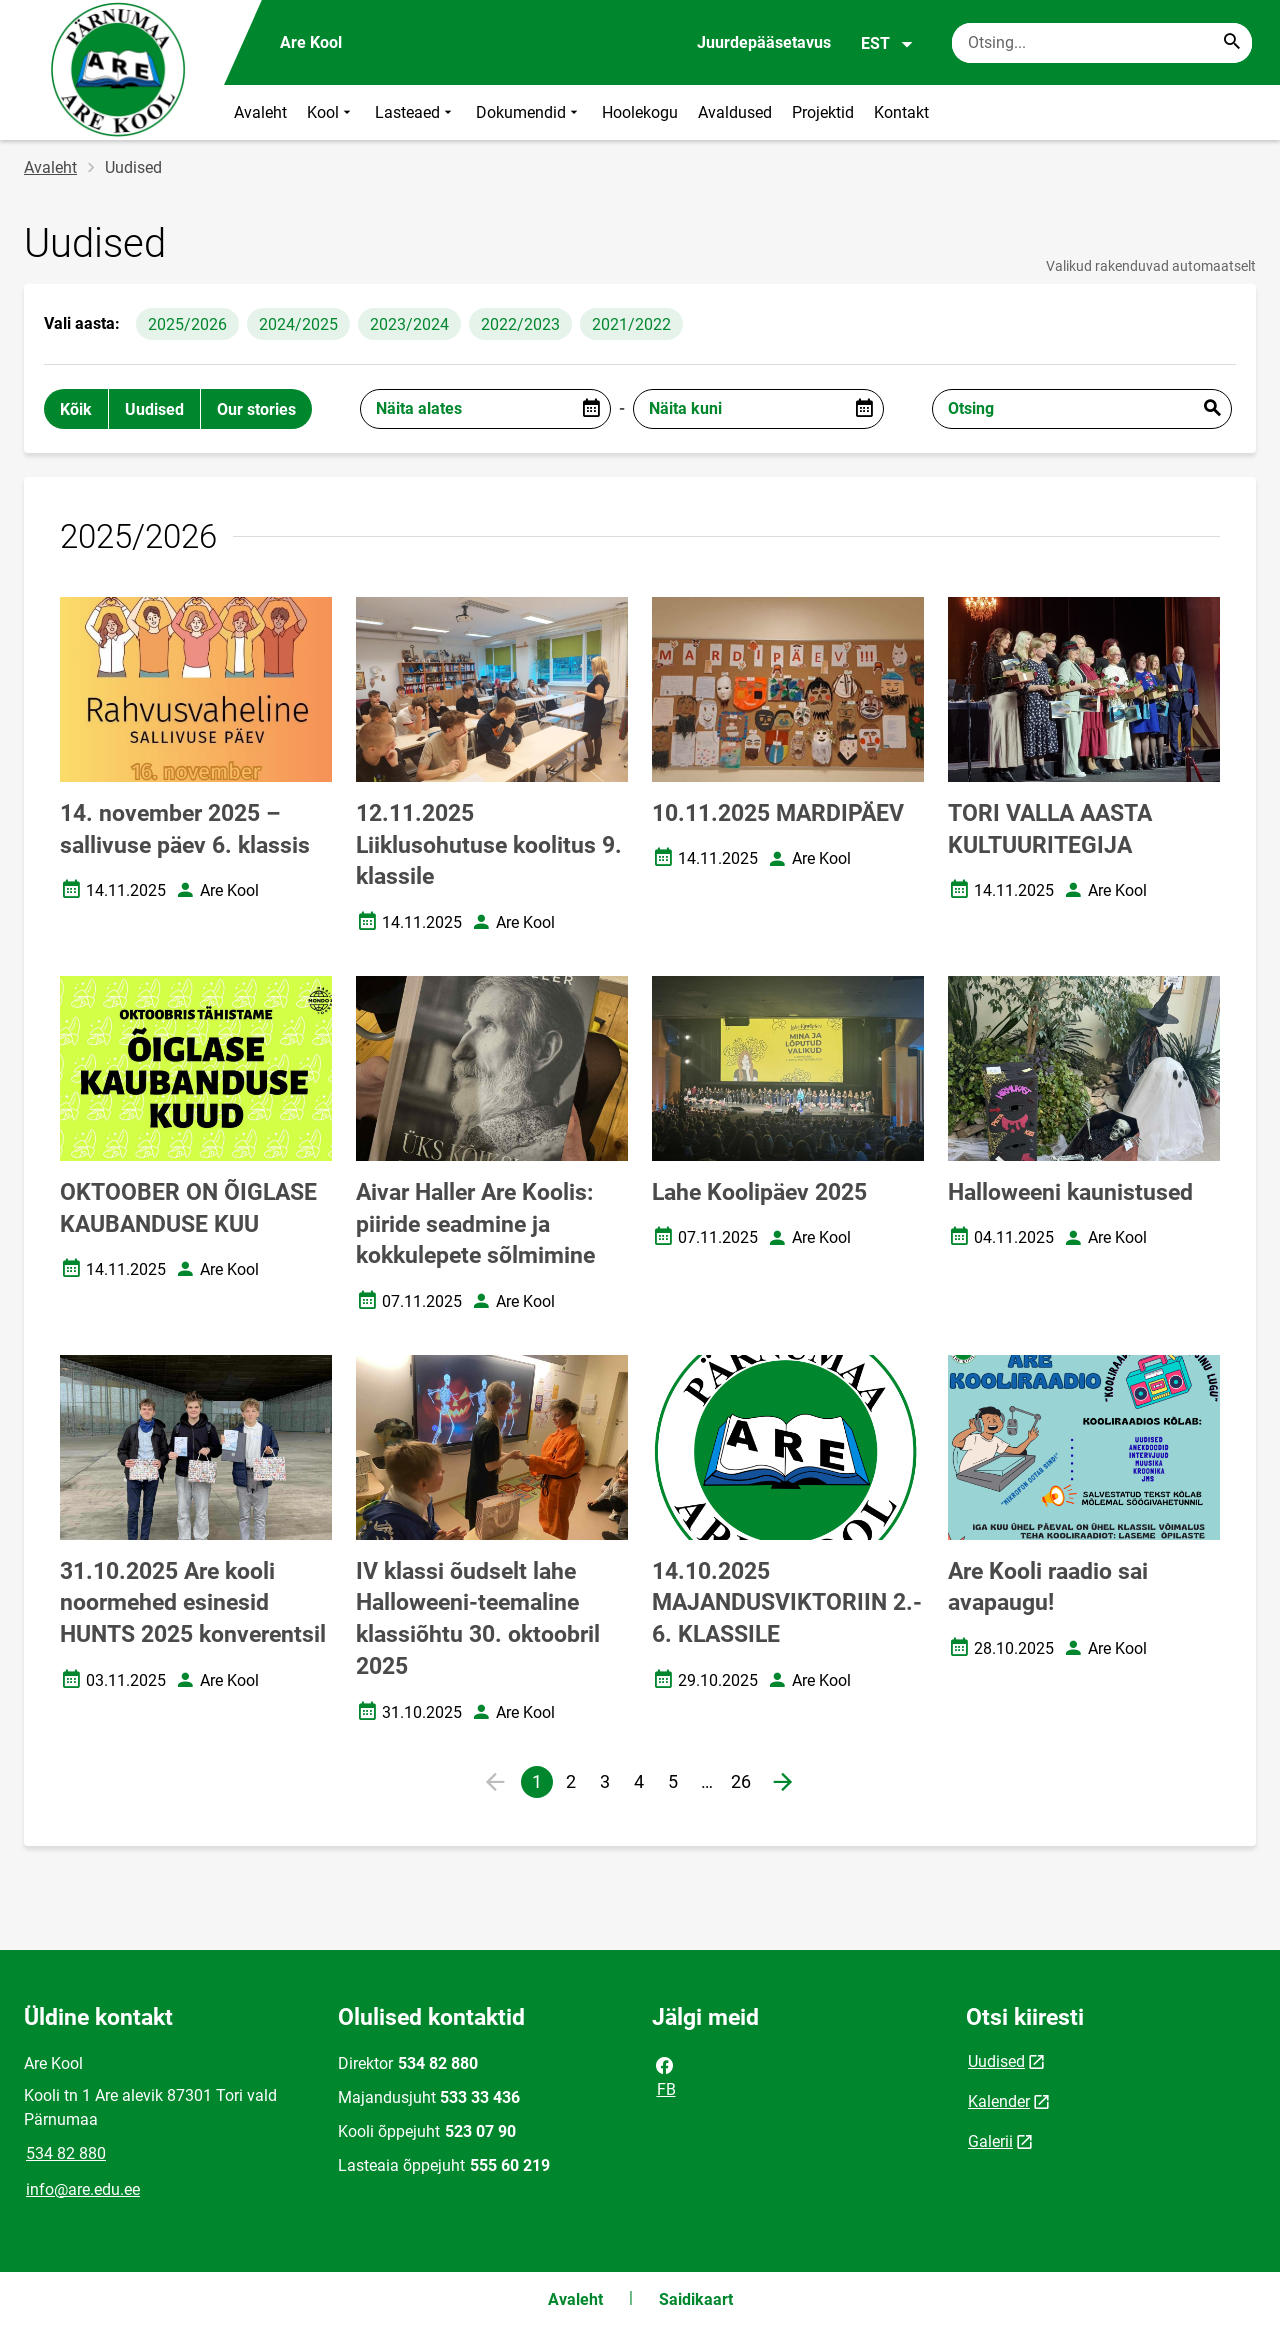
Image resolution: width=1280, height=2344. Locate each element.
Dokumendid (529, 112)
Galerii (990, 2141)
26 (744, 1784)
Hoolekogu (640, 112)
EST (887, 44)
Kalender (999, 2101)
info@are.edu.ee (83, 2189)
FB (665, 2076)
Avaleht (260, 112)
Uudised (996, 2061)
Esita (1212, 409)
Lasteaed (415, 112)
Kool (331, 112)
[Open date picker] (591, 409)
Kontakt (901, 112)
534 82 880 (66, 2153)
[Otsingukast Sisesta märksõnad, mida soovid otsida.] (1102, 43)
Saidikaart (696, 2299)
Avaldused (735, 112)
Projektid (823, 112)
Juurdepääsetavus (764, 42)
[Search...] (1232, 43)
